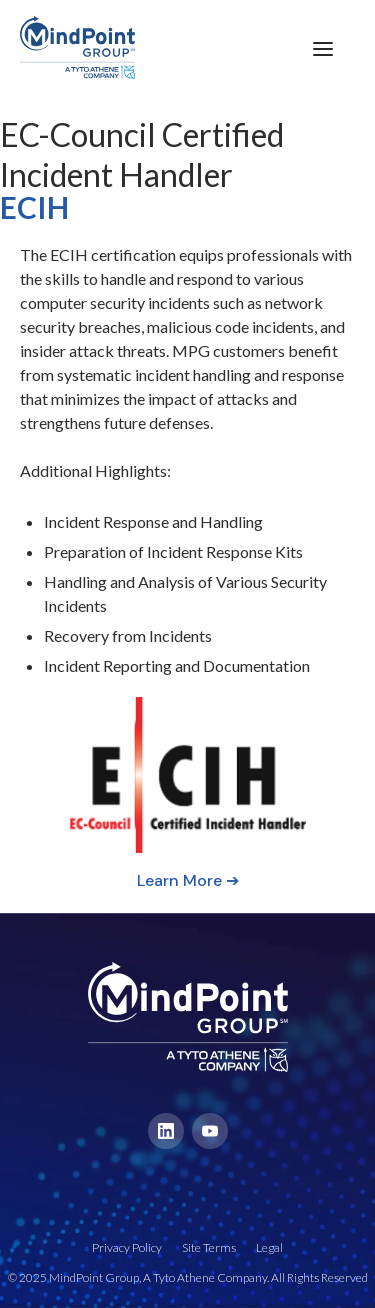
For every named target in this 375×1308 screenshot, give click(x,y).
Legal (269, 1247)
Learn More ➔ (188, 880)
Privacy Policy (127, 1247)
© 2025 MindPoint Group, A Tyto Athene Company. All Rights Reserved (188, 1277)
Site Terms (209, 1247)
